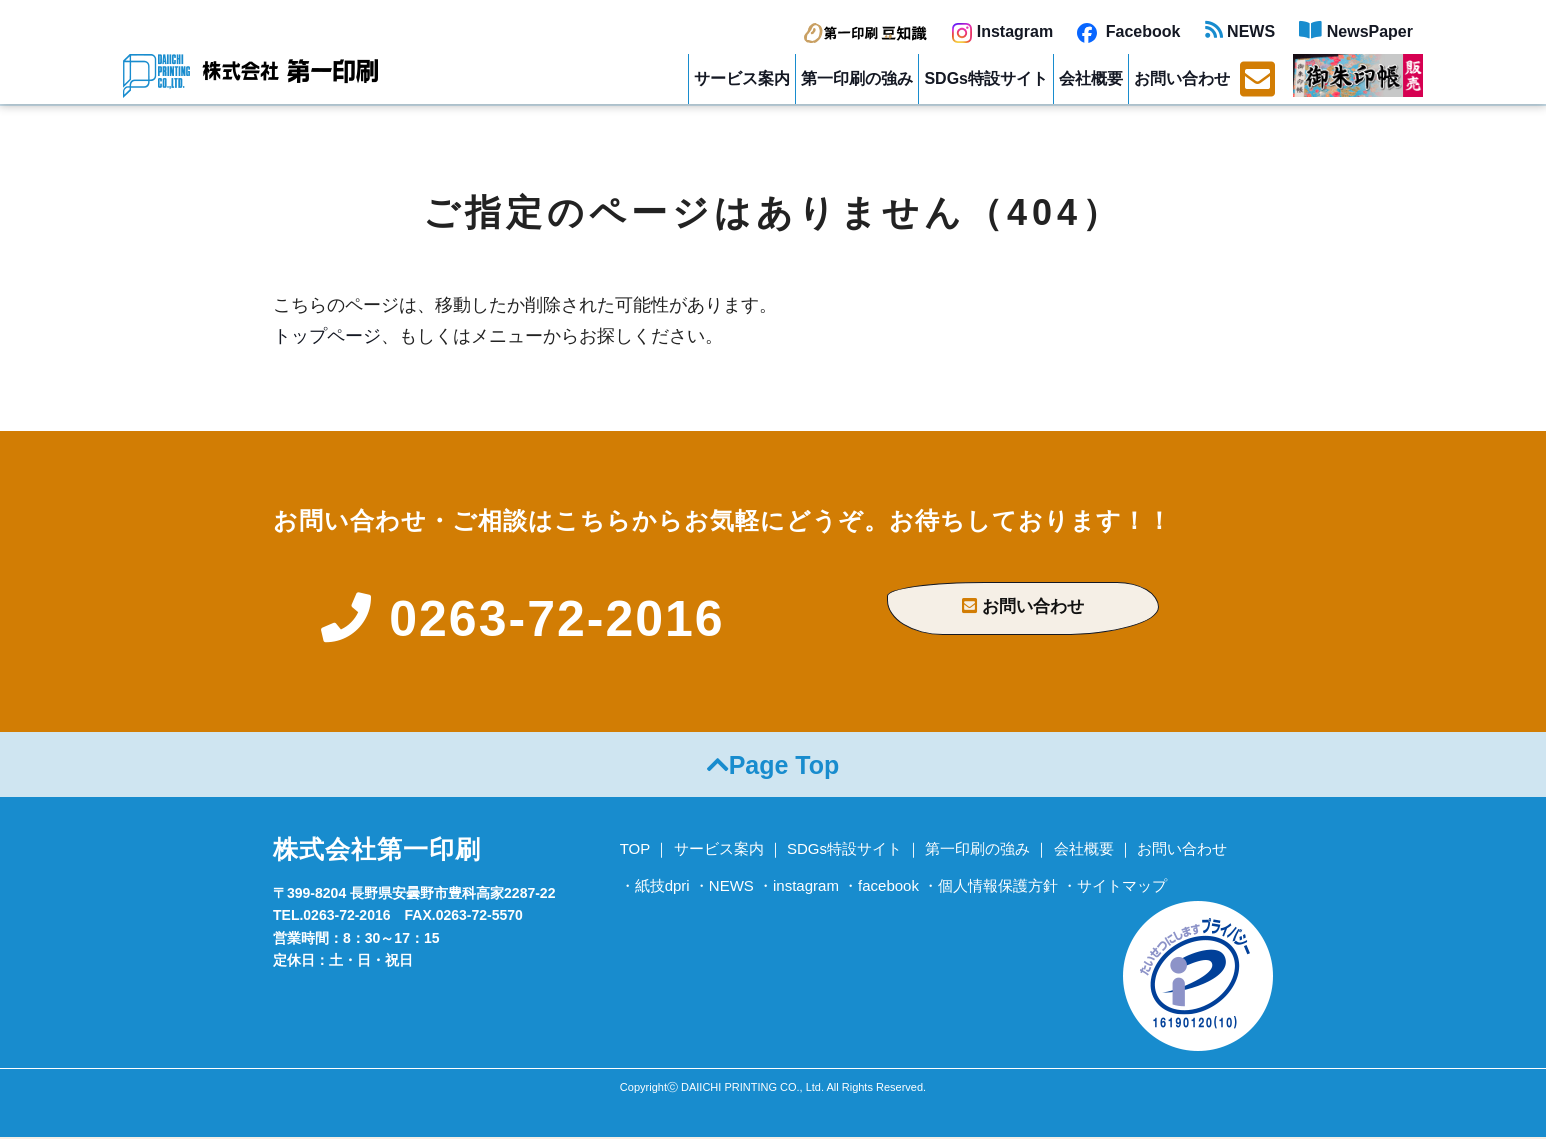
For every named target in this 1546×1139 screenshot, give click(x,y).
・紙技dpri (655, 887)
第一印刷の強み (857, 78)
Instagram (1002, 31)
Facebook (1128, 31)
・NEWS (724, 887)
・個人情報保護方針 (990, 887)
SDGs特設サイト (986, 78)
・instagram (798, 887)
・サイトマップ (1114, 887)
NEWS (1240, 31)
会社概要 (1091, 78)
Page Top (773, 767)
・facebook (881, 887)
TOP (635, 850)
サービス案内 (742, 78)
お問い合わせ (1182, 78)
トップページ (327, 336)
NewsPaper (1356, 31)
